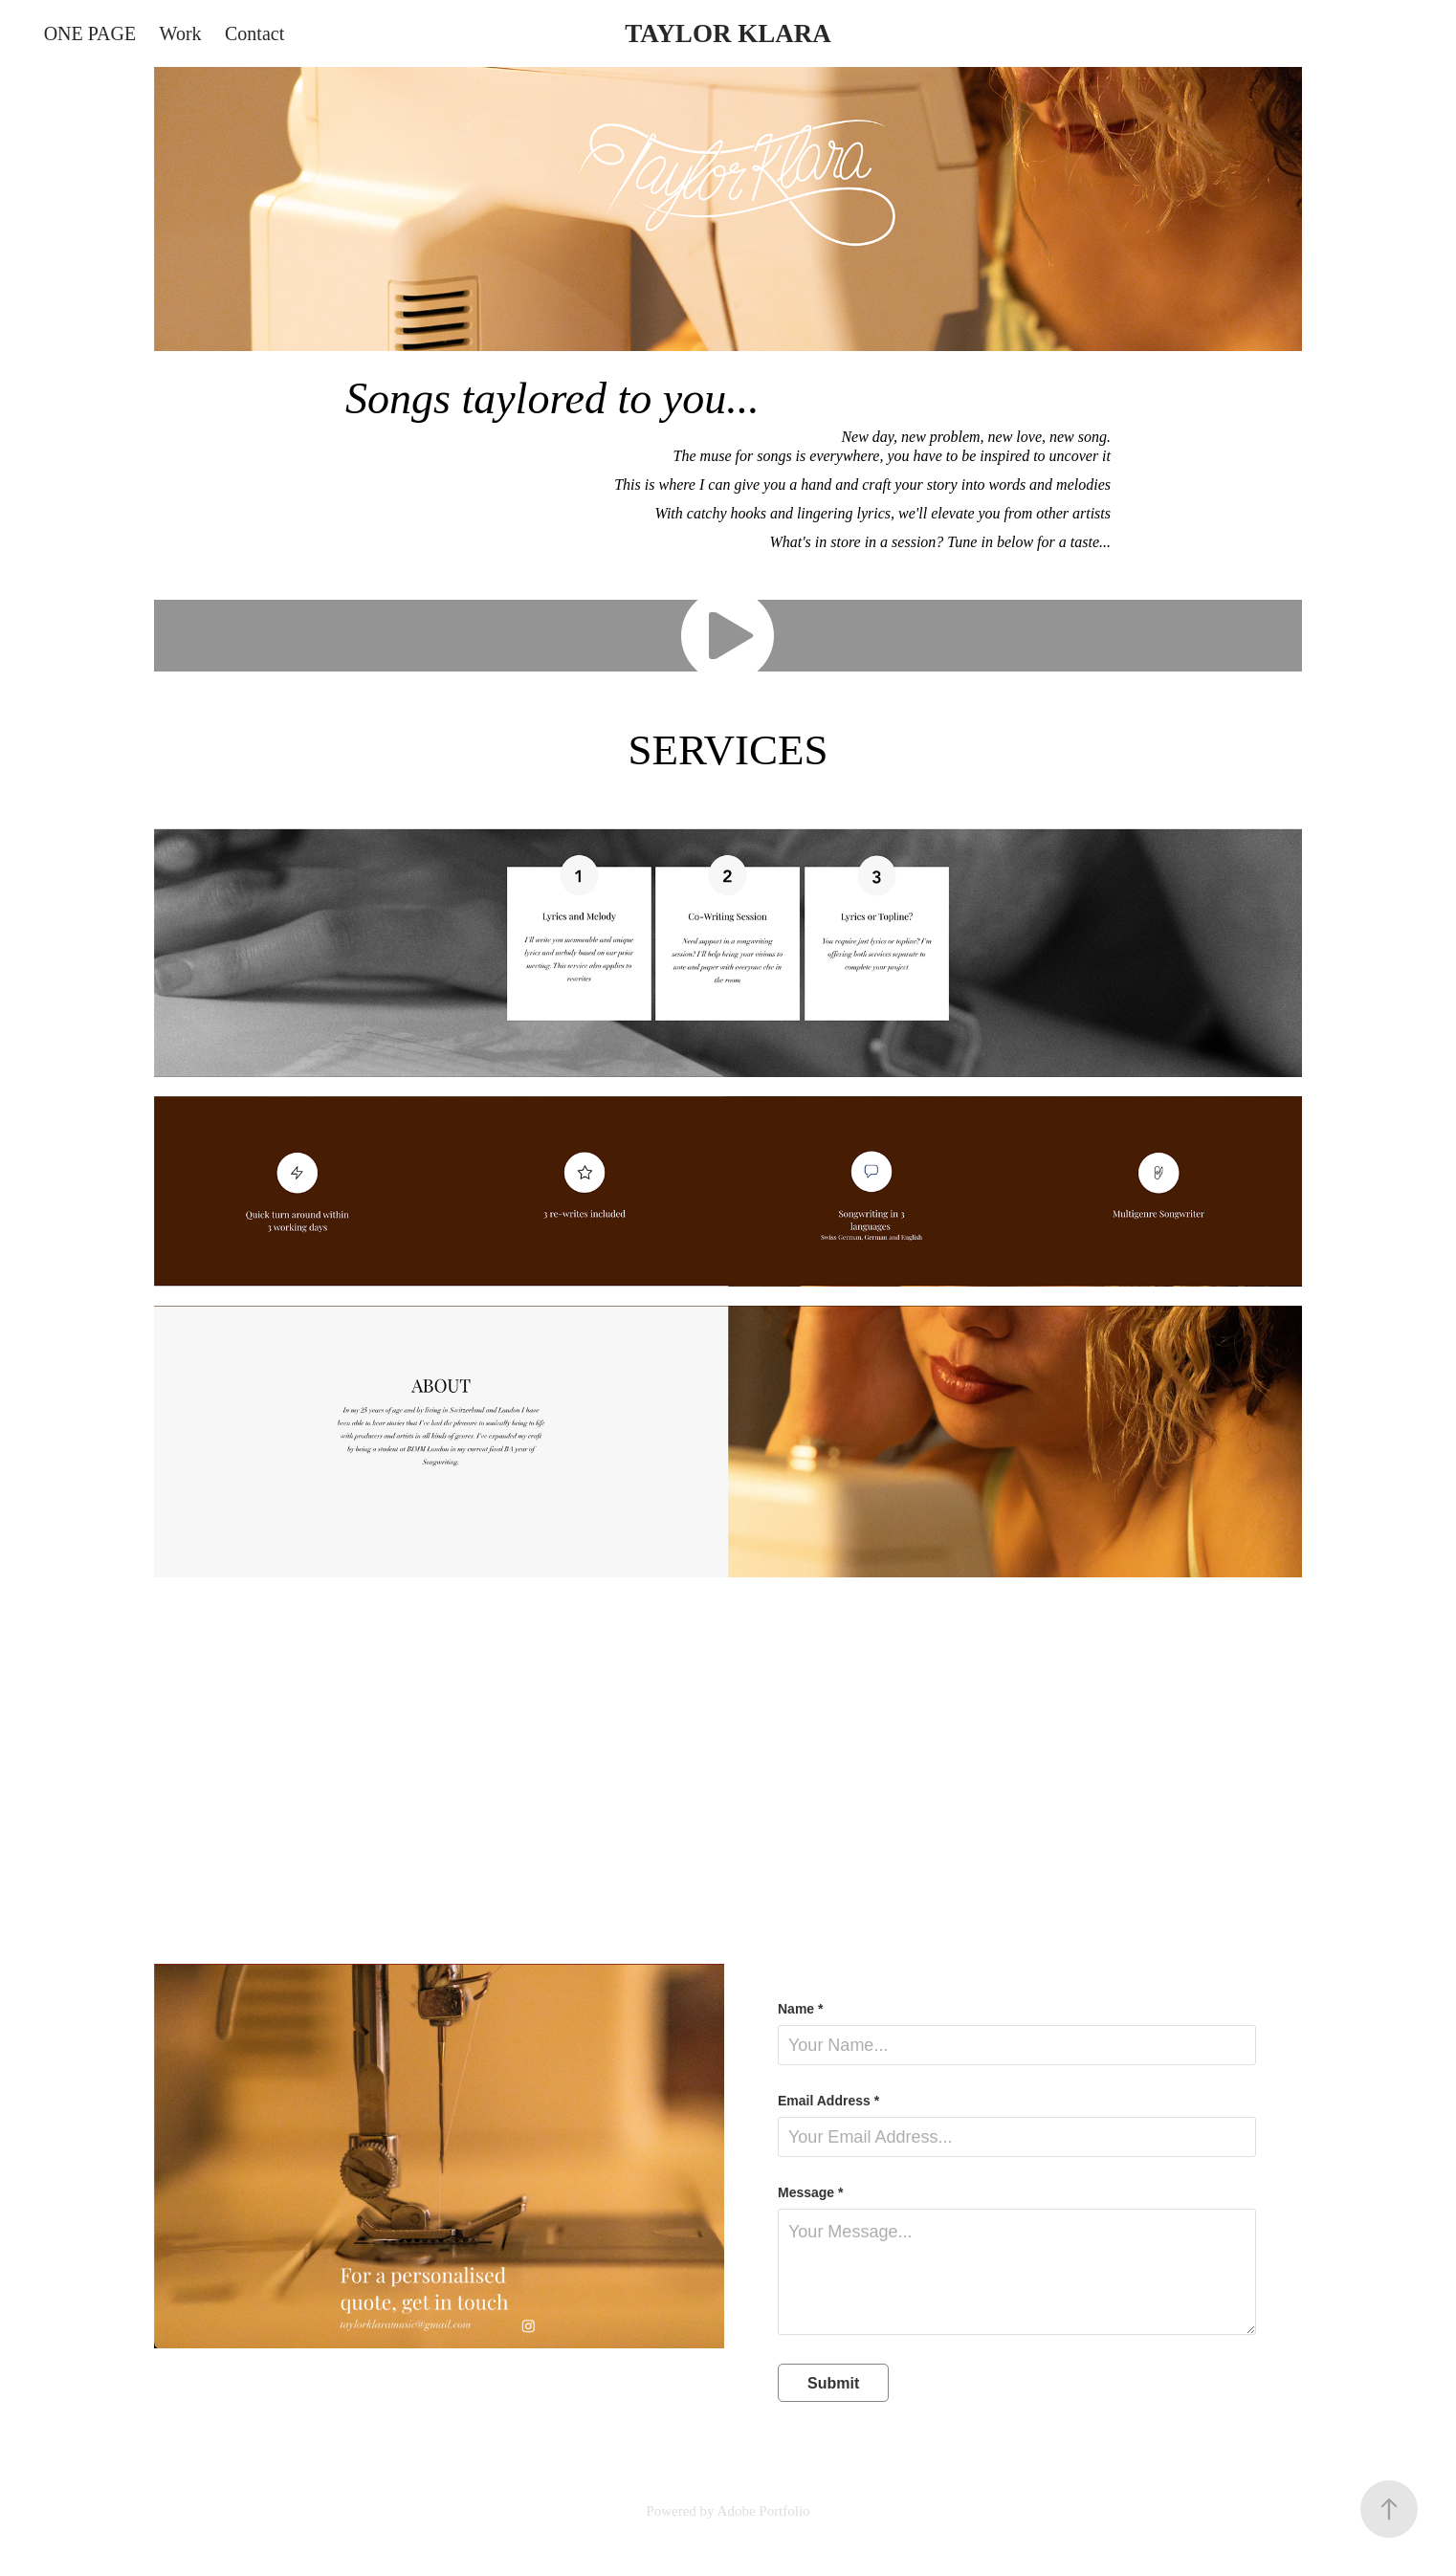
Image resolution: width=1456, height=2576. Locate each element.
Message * (810, 2192)
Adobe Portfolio (763, 2511)
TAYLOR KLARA (727, 33)
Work (181, 33)
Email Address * (828, 2100)
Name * (800, 2008)
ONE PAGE (90, 33)
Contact (254, 33)
